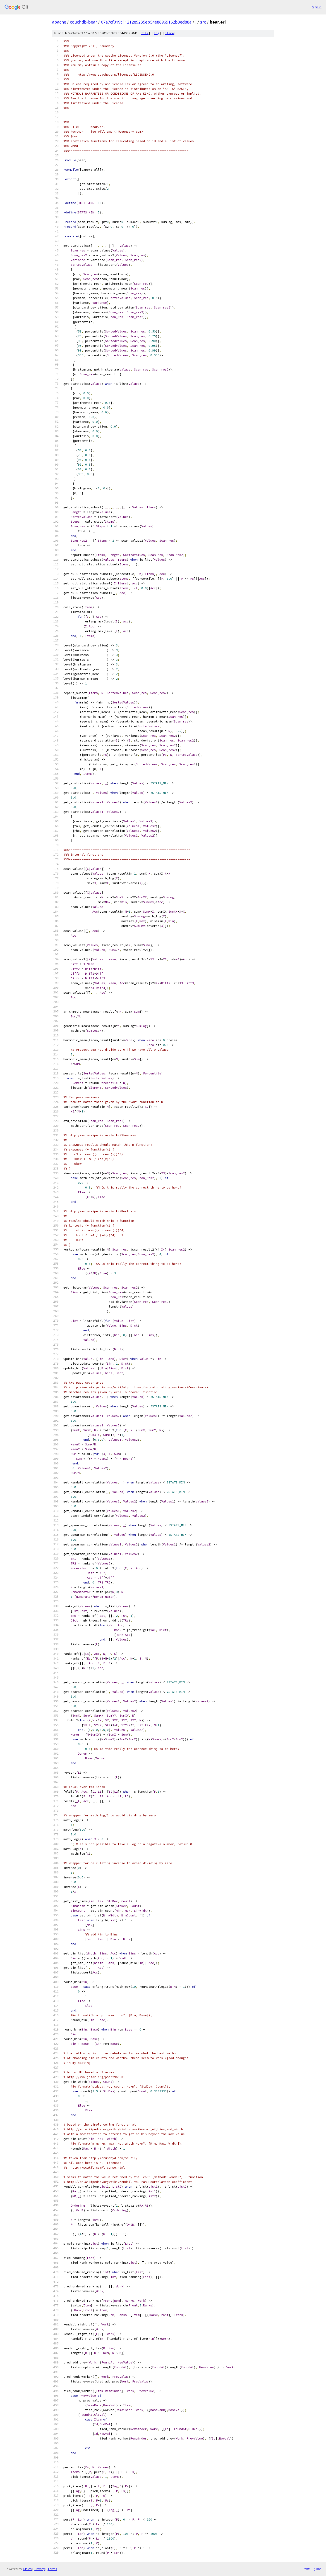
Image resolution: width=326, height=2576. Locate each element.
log (156, 33)
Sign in (316, 7)
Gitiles (27, 2569)
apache (59, 22)
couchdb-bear (83, 22)
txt (307, 2569)
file (145, 33)
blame (169, 33)
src (203, 22)
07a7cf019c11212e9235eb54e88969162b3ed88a (146, 22)
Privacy (39, 2569)
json (317, 2569)
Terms (52, 2569)
